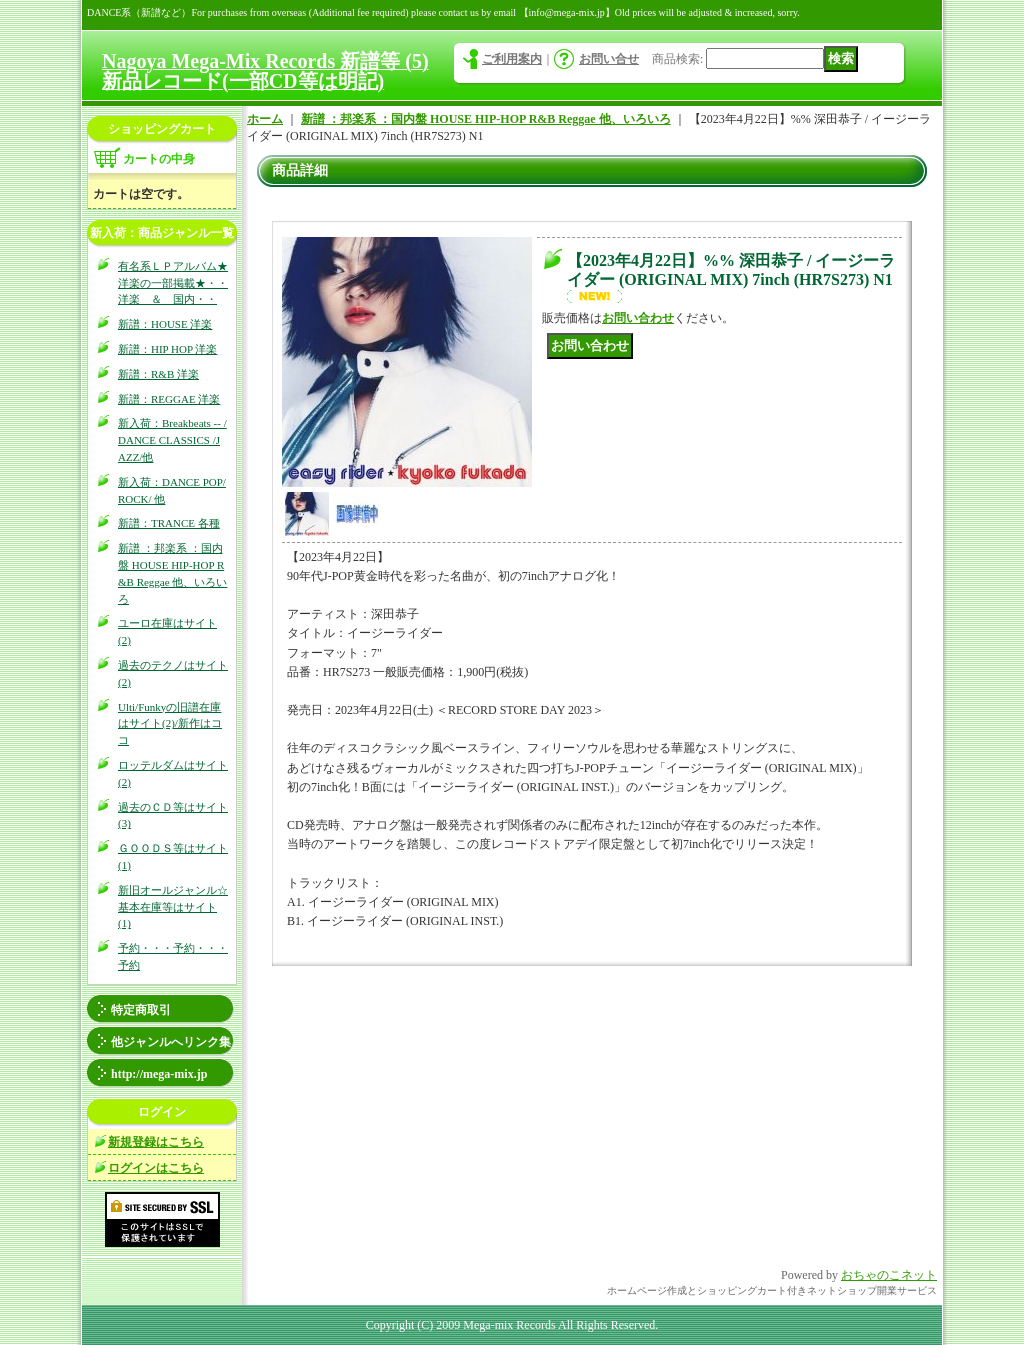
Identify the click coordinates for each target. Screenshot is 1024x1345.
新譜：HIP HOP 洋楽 (167, 349)
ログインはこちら (156, 1168)
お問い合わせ (638, 318)
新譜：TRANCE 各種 (169, 523)
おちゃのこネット (889, 1275)
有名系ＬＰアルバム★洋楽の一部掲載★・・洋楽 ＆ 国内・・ (173, 283)
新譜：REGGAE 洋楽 (169, 399)
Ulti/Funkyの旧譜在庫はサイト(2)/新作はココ (170, 724)
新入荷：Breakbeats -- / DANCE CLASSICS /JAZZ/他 (172, 440)
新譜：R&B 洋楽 (158, 374)
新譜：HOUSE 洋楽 (165, 324)
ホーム (265, 119)
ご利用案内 (512, 59)
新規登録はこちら (156, 1142)
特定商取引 (141, 1010)
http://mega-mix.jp (159, 1074)
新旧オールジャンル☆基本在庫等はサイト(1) (173, 907)
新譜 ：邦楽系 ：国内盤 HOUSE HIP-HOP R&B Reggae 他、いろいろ (486, 119)
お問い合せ (609, 59)
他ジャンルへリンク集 (171, 1042)
